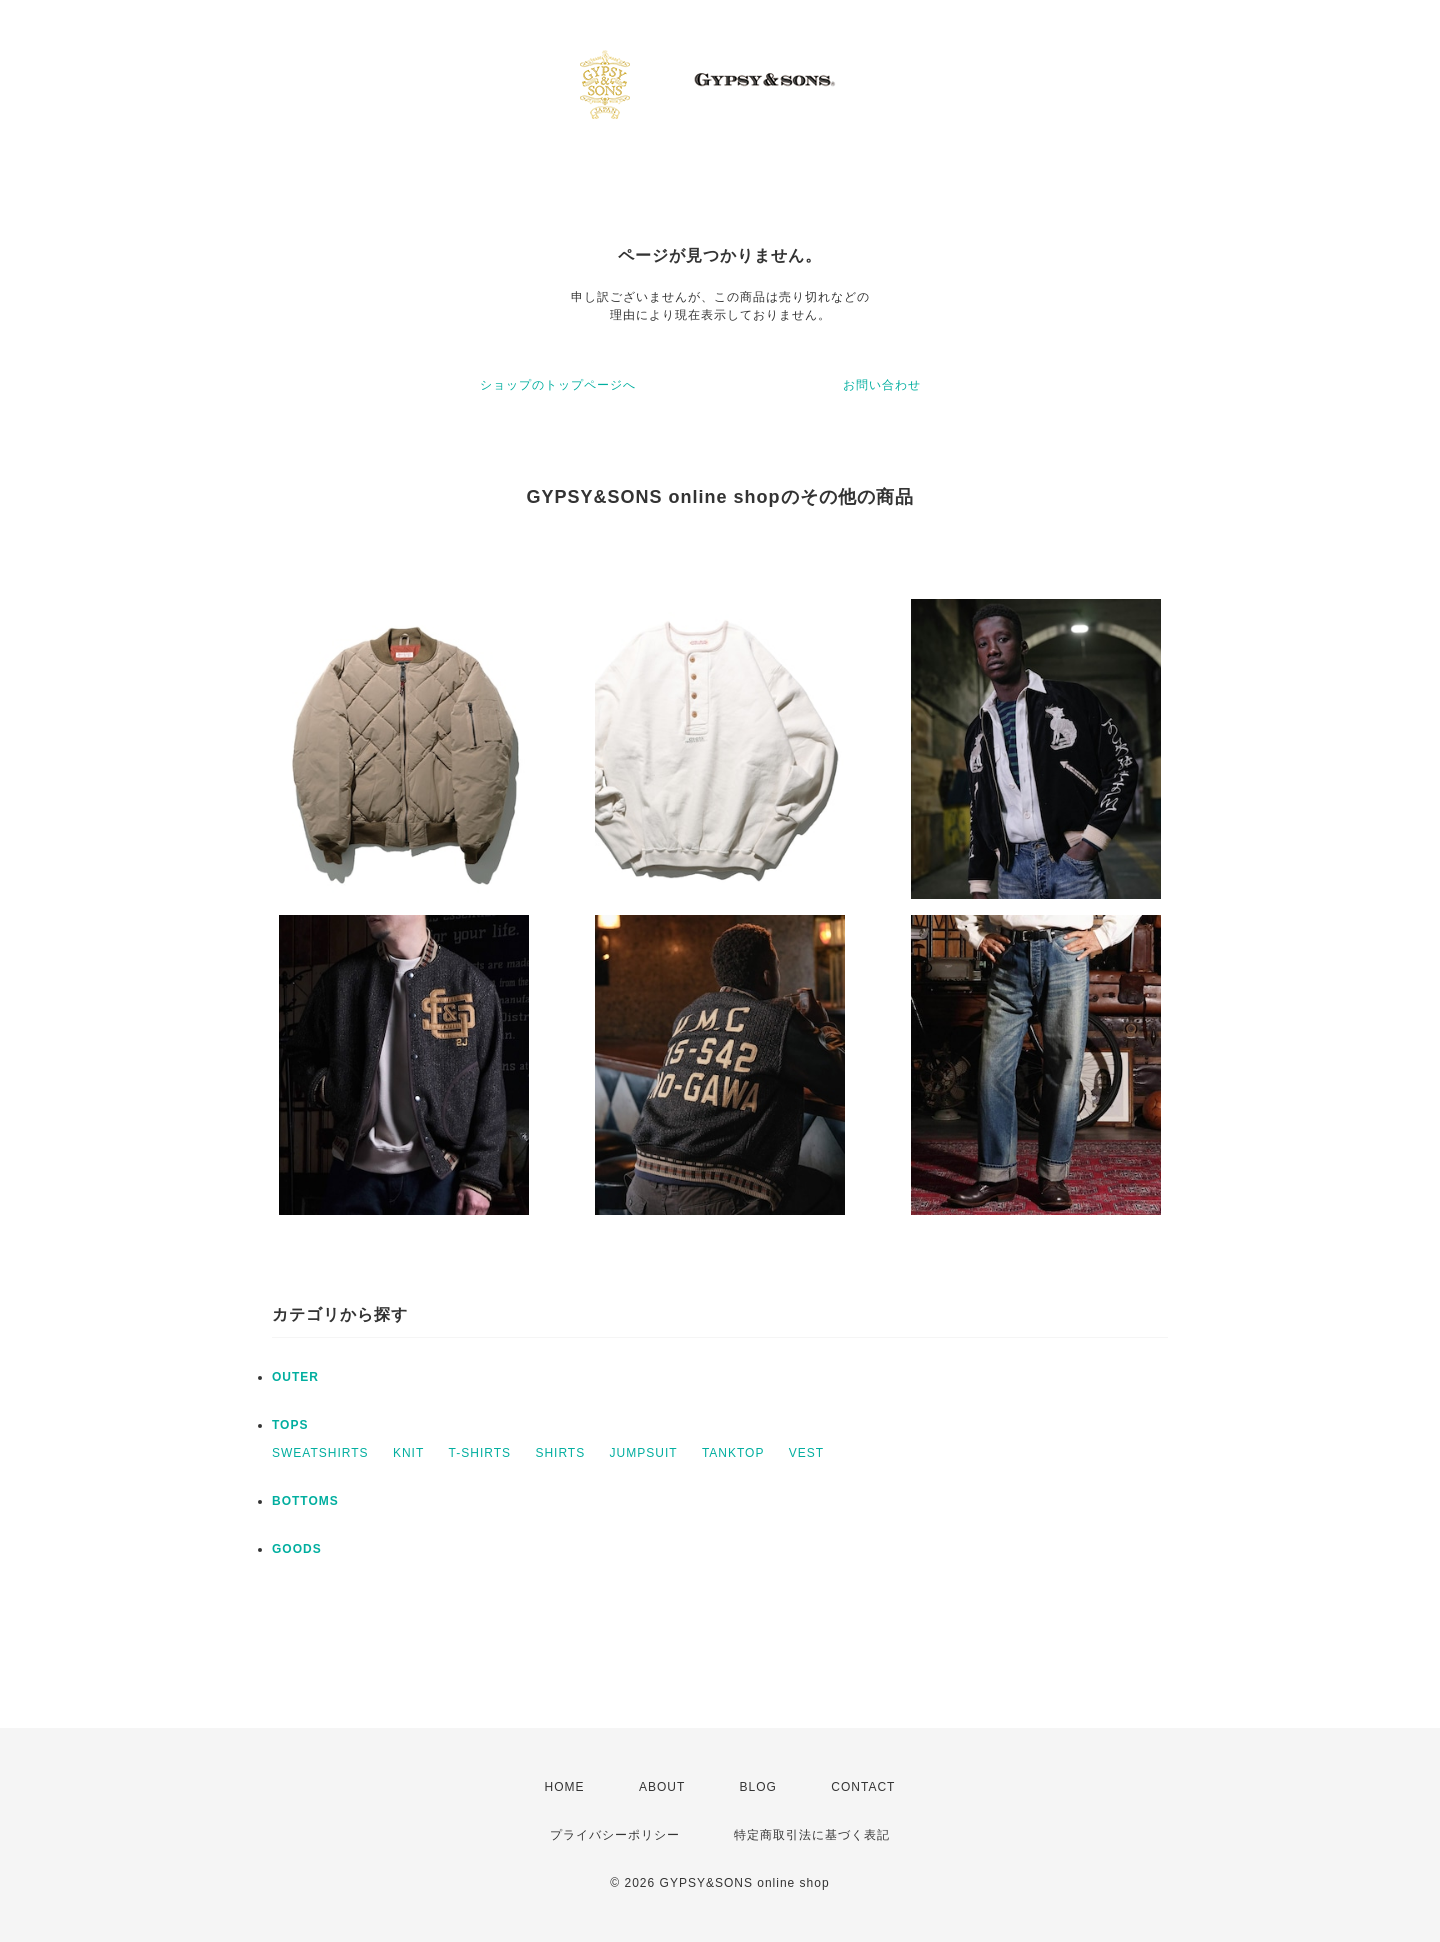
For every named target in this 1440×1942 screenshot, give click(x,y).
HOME (565, 1787)
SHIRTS (560, 1453)
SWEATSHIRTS (320, 1453)
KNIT (408, 1453)
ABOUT (662, 1787)
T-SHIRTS (480, 1453)
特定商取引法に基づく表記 (812, 1835)
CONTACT (863, 1787)
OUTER (295, 1377)
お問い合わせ (882, 385)
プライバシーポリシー (615, 1835)
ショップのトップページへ (558, 385)
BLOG (758, 1787)
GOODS (297, 1549)
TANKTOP (733, 1453)
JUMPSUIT (644, 1453)
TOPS (290, 1425)
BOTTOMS (305, 1501)
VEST (806, 1453)
